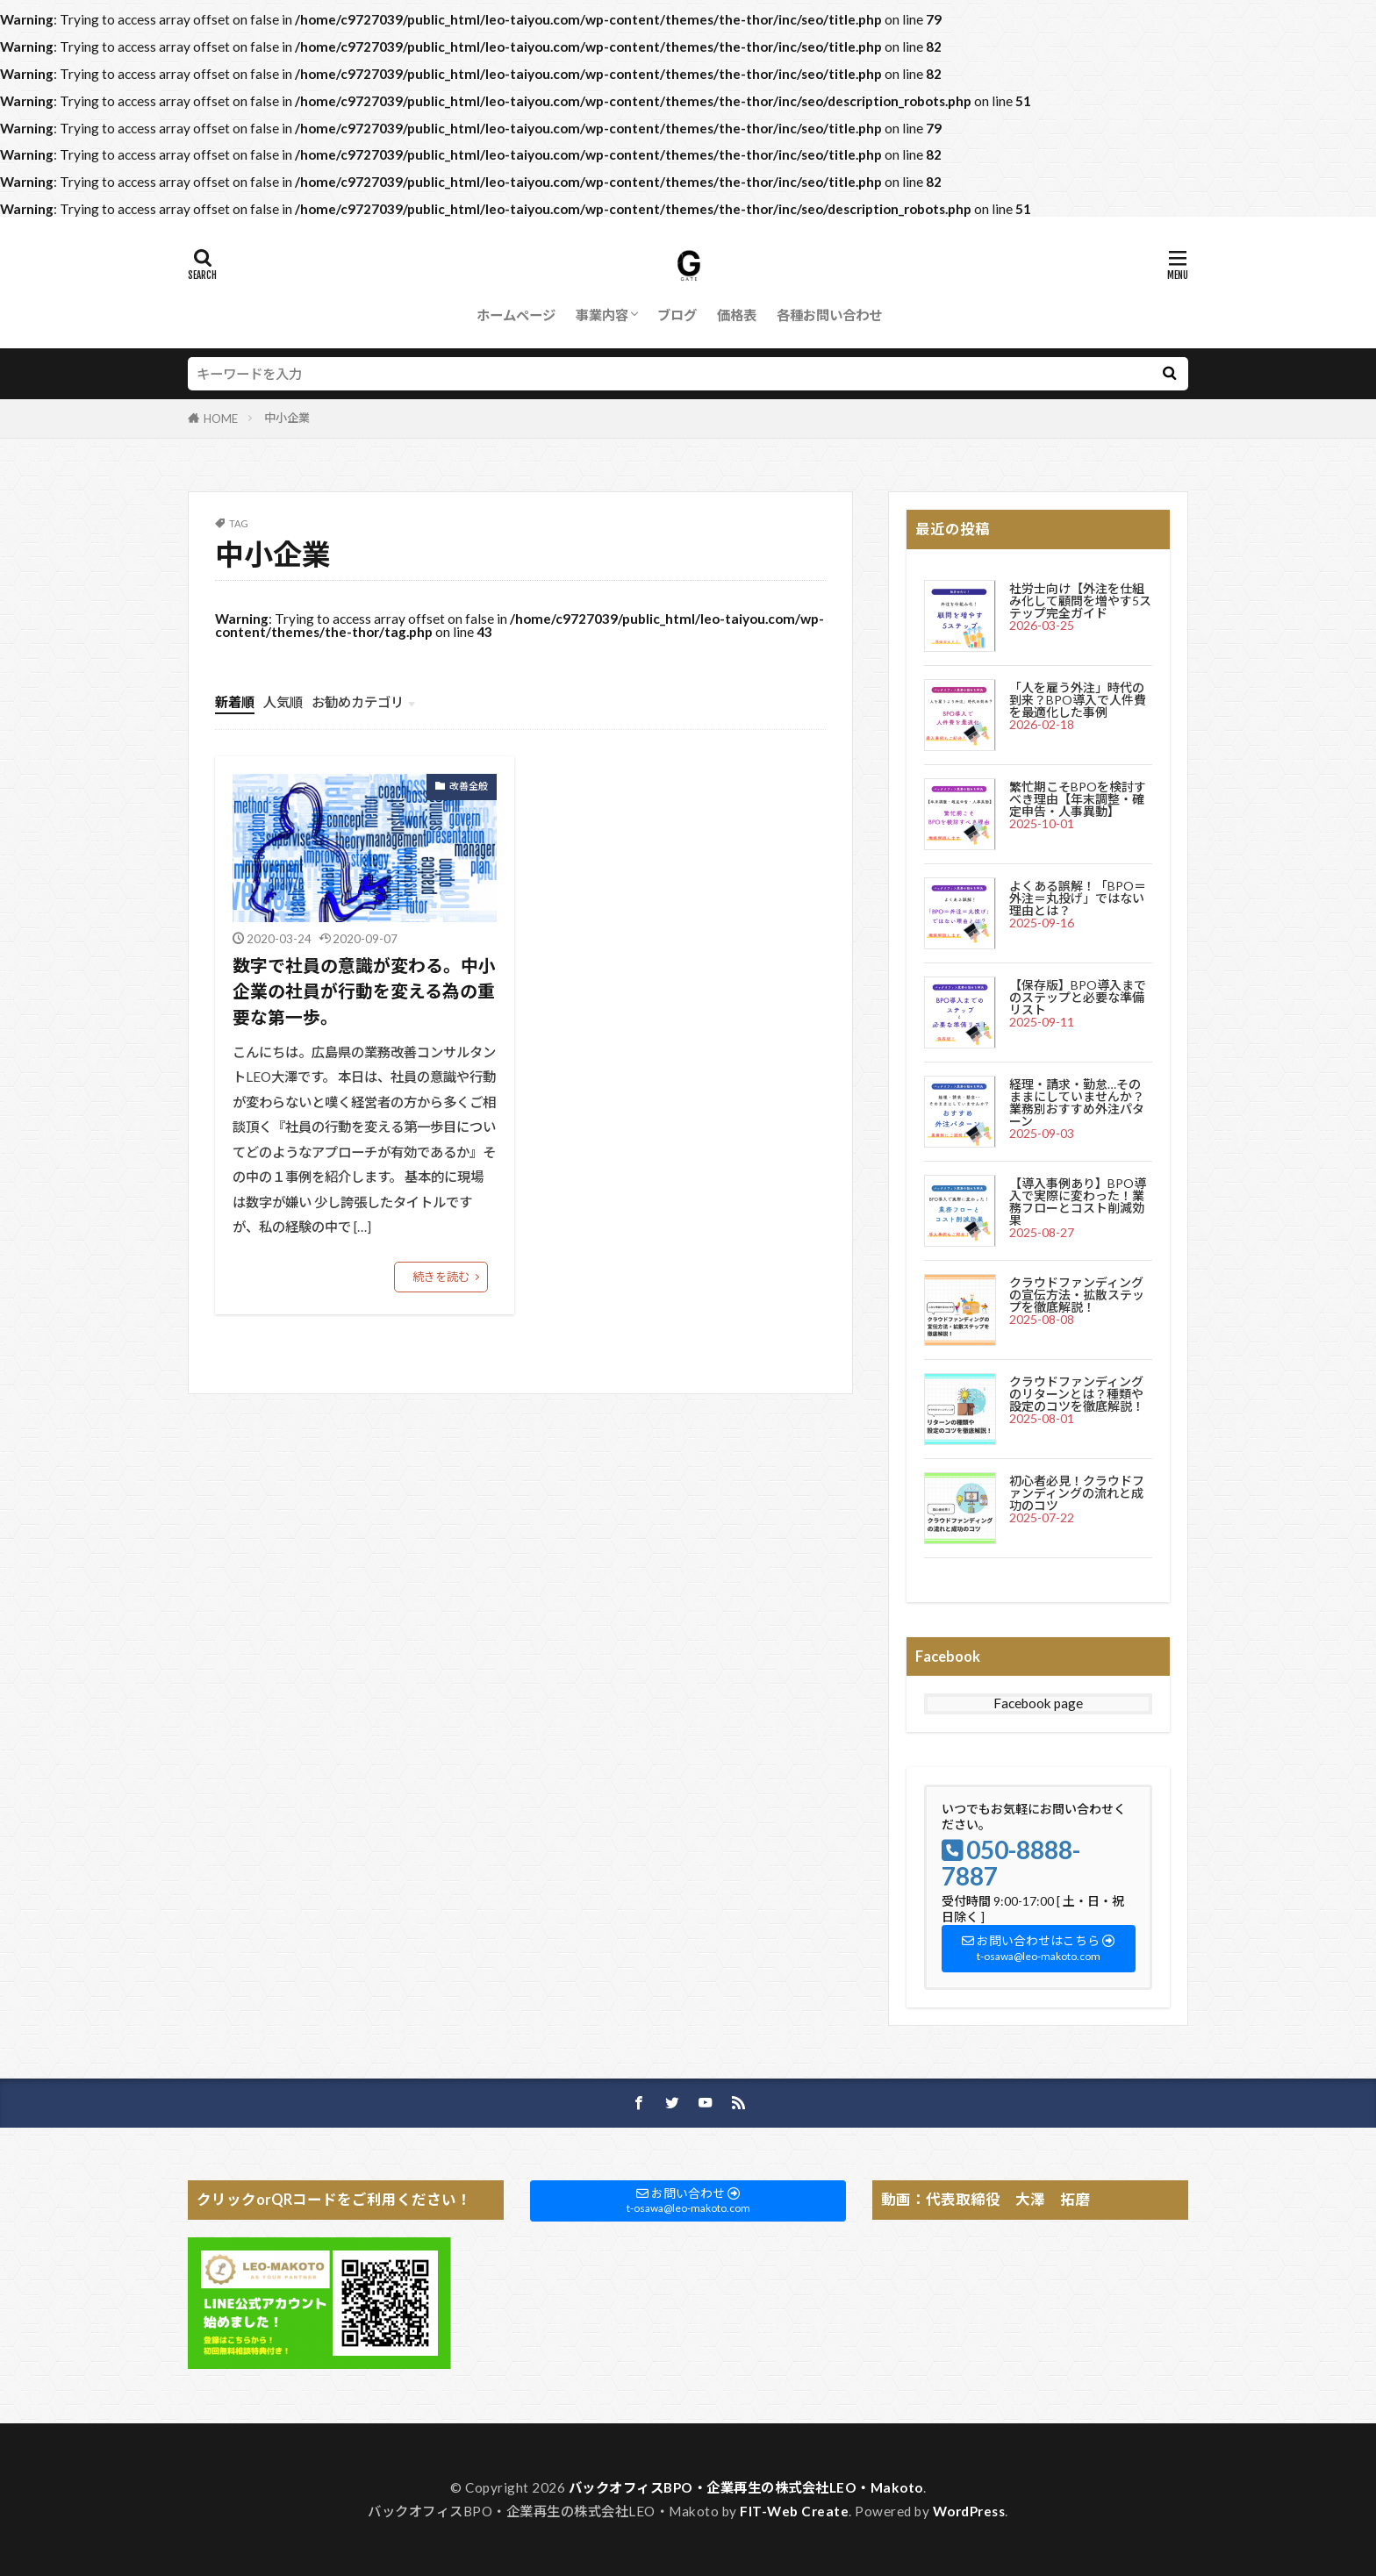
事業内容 (602, 315)
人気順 (283, 702)
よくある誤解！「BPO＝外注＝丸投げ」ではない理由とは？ (1077, 898)
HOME (221, 418)
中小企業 (287, 418)
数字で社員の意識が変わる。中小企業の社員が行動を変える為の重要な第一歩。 (364, 991)
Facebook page (1038, 1703)
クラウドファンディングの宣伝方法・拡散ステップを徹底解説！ (1076, 1294)
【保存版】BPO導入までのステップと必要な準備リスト (1077, 997)
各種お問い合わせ (829, 315)
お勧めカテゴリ (358, 702)
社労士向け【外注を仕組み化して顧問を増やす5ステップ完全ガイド (1080, 600)
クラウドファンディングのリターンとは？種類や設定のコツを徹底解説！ (1076, 1393)
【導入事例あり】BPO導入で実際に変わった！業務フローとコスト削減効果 (1077, 1201)
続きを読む (440, 1277)
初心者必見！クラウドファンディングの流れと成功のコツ (1076, 1493)
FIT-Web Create (794, 2511)
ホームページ (516, 315)
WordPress (969, 2511)
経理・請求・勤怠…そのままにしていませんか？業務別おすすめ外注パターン (1076, 1102)
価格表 (736, 315)
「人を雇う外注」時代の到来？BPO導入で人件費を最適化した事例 (1077, 699)
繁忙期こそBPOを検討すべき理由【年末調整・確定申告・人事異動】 (1077, 799)
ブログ (677, 315)
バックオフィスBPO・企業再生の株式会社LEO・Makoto (746, 2487)
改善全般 (468, 785)
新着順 (234, 702)
